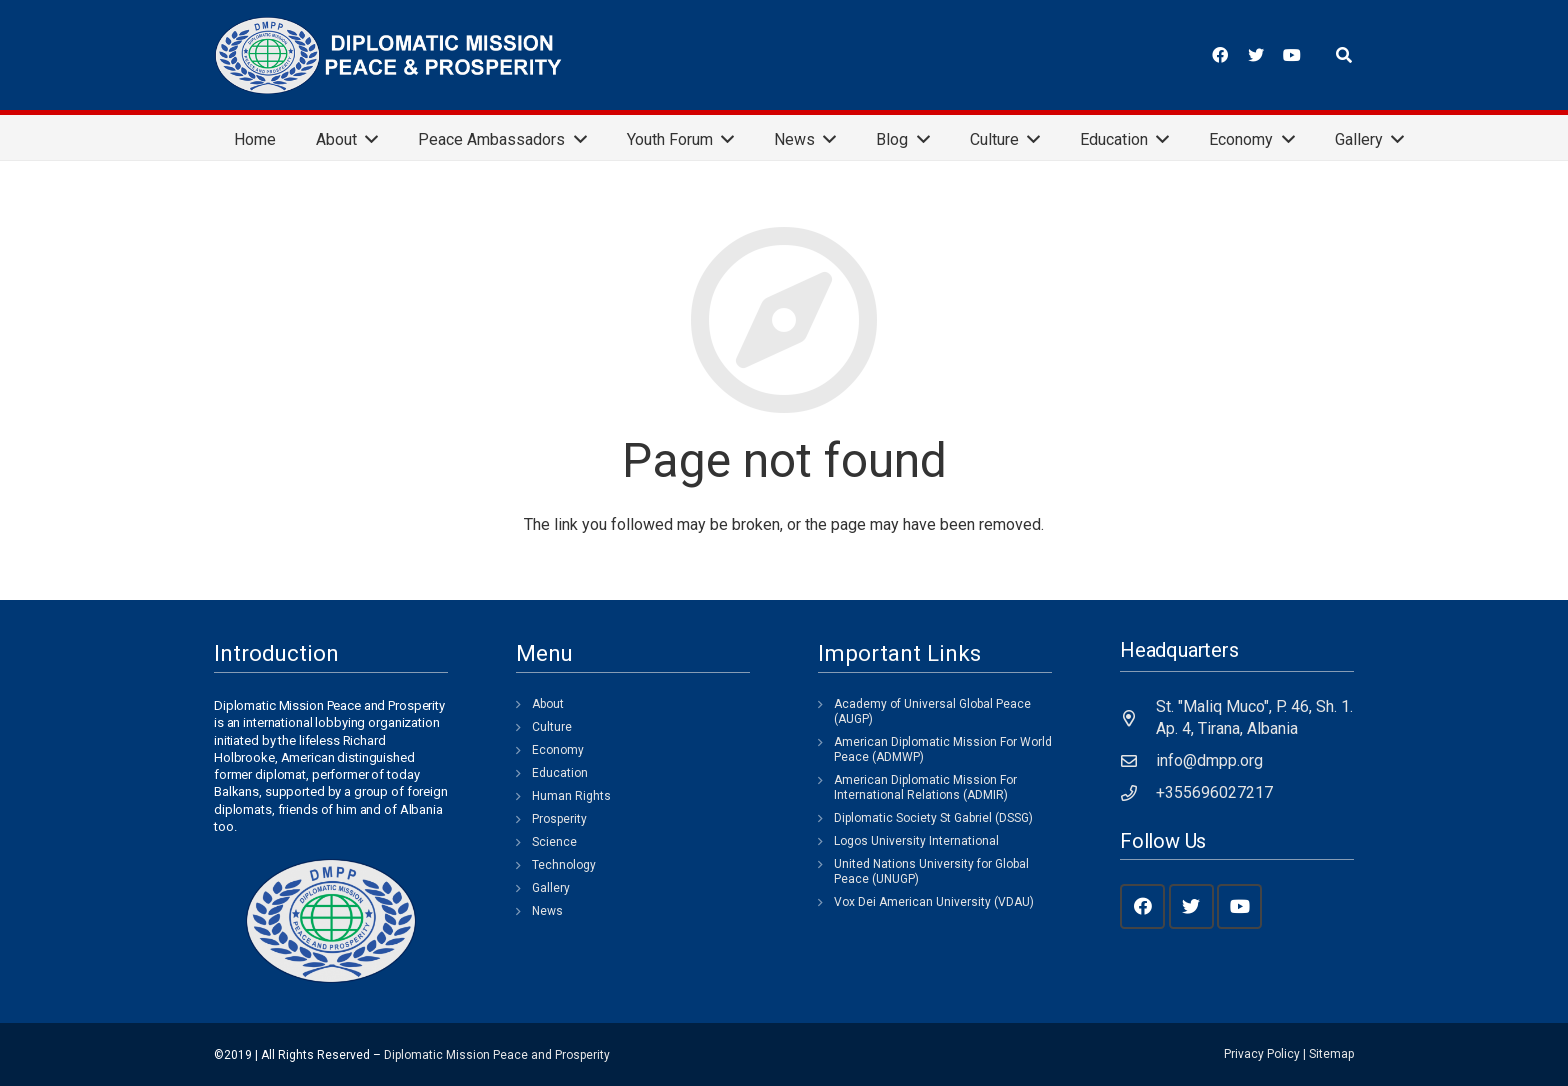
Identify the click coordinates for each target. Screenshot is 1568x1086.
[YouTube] (1292, 55)
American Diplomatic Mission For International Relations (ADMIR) (925, 787)
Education (560, 773)
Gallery (551, 888)
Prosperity (559, 819)
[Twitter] (1256, 55)
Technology (564, 865)
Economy (558, 750)
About (548, 704)
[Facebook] (1220, 55)
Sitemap (1331, 1054)
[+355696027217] (1138, 793)
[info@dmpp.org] (1138, 761)
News (547, 911)
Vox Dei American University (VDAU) (934, 902)
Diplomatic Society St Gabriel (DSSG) (933, 818)
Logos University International (916, 841)
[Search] (1344, 55)
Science (554, 842)
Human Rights (571, 796)
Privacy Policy (1262, 1054)
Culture (552, 727)
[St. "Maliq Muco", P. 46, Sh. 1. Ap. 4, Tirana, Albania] (1138, 718)
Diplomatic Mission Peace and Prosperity (497, 1055)
